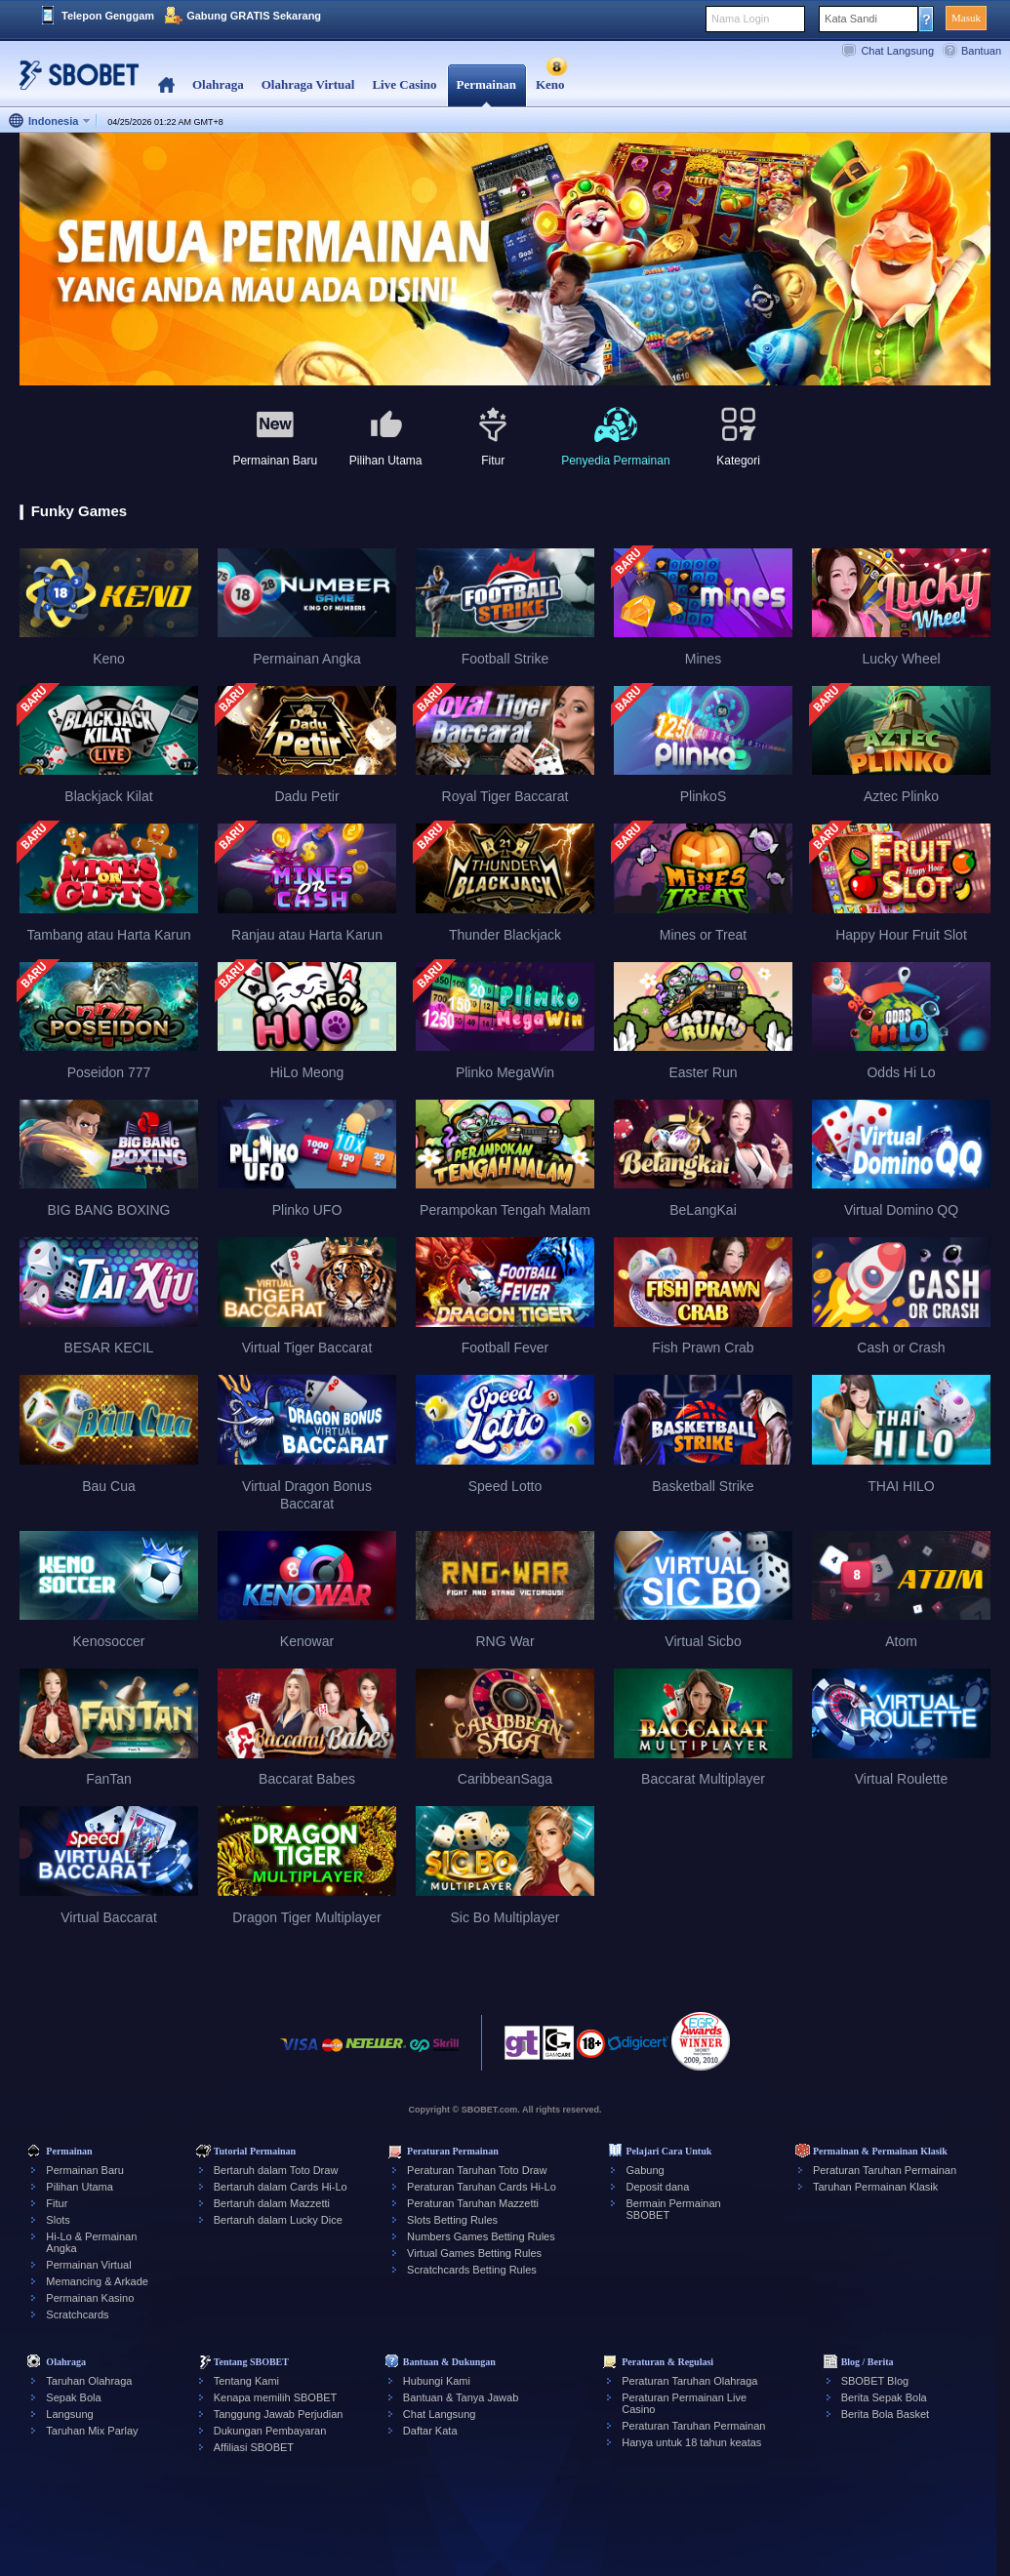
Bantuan (981, 51)
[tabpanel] (505, 260)
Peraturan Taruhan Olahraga (689, 2381)
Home (166, 85)
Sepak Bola (73, 2397)
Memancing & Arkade (97, 2281)
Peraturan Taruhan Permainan (884, 2170)
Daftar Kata (430, 2430)
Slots (57, 2220)
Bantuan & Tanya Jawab (460, 2397)
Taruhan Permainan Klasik (875, 2187)
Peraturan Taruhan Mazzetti (473, 2203)
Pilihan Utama (79, 2187)
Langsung (69, 2414)
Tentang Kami (246, 2381)
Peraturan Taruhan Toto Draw (476, 2170)
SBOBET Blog (875, 2381)
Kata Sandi (851, 18)
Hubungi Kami (436, 2381)
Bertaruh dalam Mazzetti (272, 2203)
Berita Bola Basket (885, 2414)
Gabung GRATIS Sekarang (253, 15)
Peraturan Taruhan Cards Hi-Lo (481, 2187)
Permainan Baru (85, 2170)
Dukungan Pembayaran (270, 2430)
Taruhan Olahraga (89, 2381)
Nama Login (740, 18)
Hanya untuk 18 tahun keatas (691, 2442)
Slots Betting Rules (452, 2220)
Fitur (56, 2203)
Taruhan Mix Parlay (92, 2430)
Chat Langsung (897, 51)
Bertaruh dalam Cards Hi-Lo (280, 2187)
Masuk (966, 17)
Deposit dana (657, 2187)
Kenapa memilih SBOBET (276, 2397)
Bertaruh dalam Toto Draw (276, 2170)
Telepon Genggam (107, 15)
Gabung (645, 2170)
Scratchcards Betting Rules (472, 2269)
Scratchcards (77, 2314)
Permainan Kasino (90, 2298)
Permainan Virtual (88, 2265)
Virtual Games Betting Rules (474, 2253)
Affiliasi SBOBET (254, 2447)
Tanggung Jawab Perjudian (278, 2414)
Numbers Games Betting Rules (481, 2236)
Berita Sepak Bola (884, 2397)
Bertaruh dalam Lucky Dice (278, 2220)
